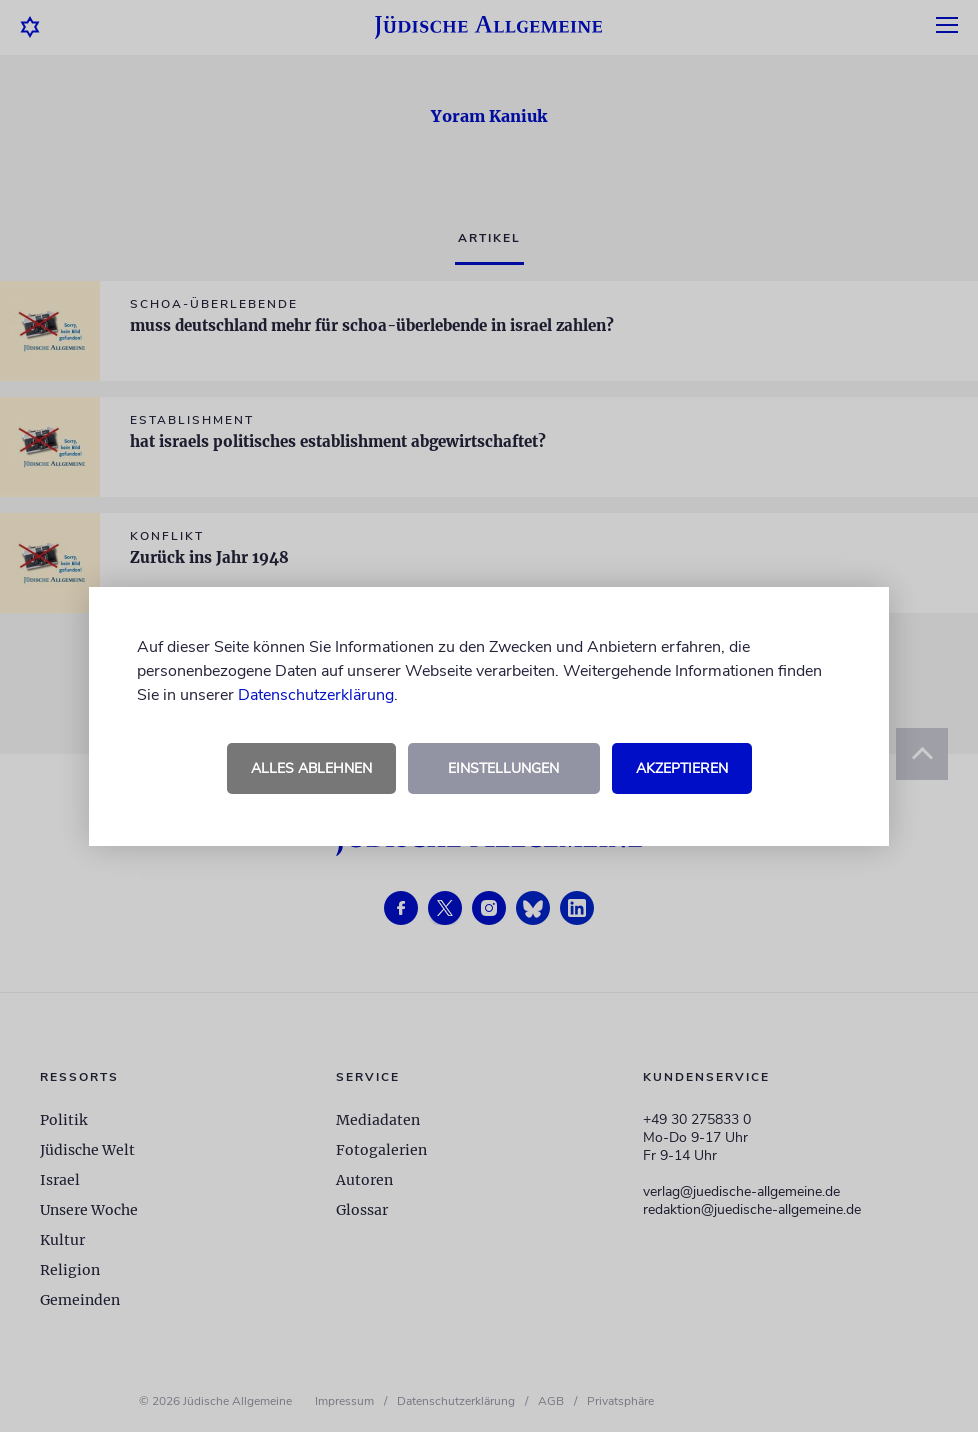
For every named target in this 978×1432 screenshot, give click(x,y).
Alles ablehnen (311, 768)
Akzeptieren (682, 768)
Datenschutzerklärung (316, 695)
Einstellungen (503, 768)
